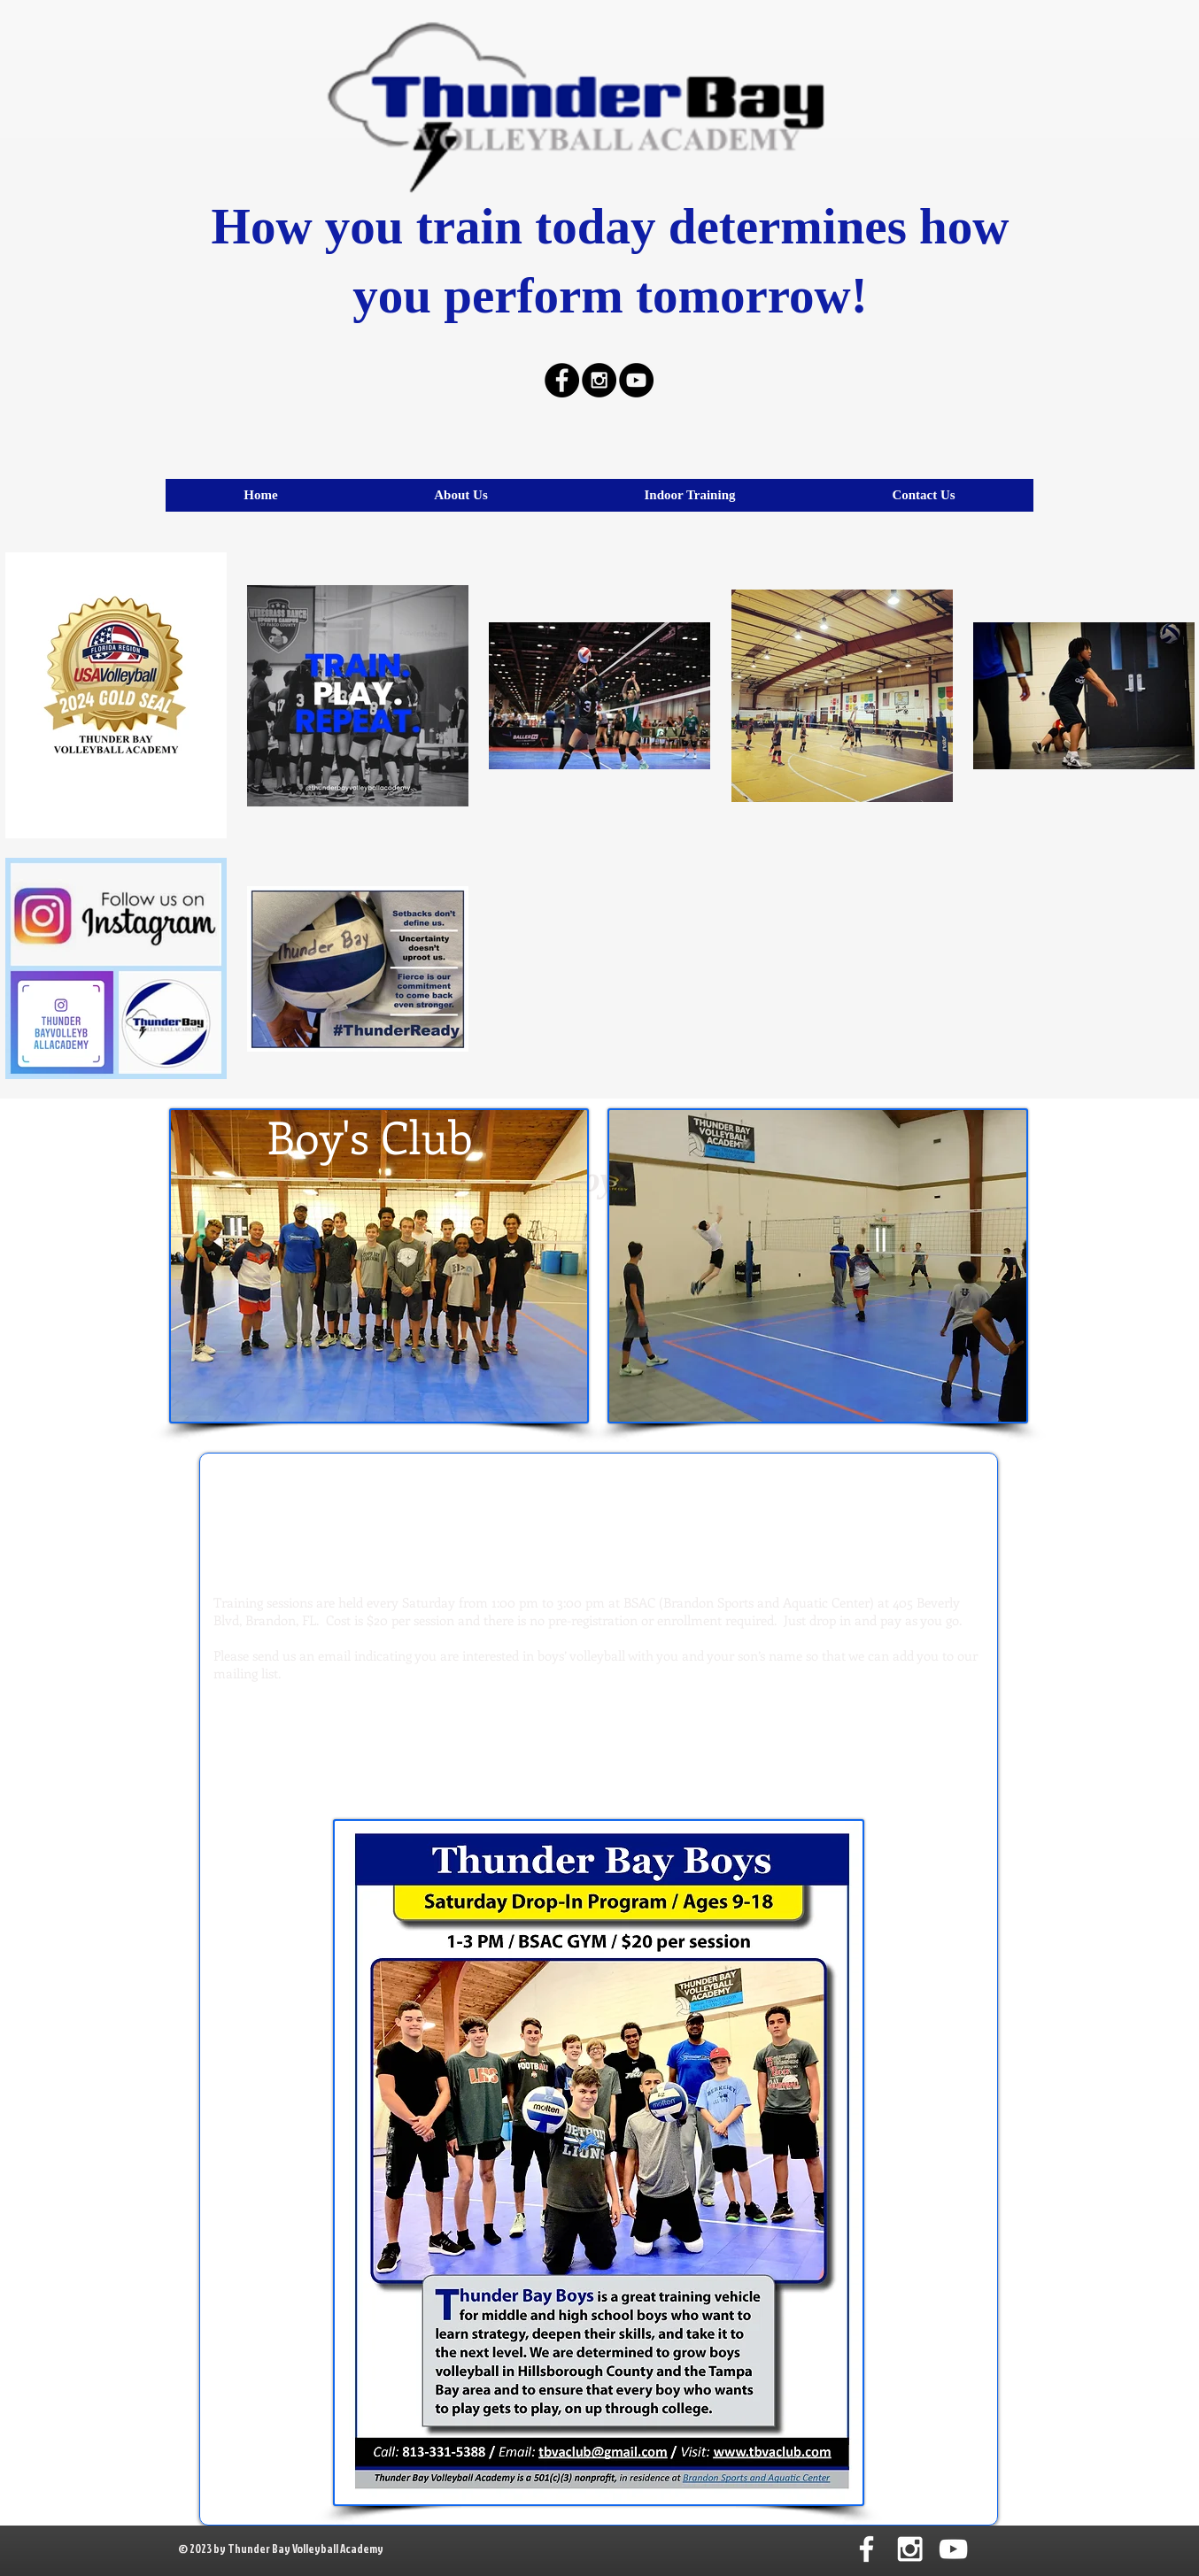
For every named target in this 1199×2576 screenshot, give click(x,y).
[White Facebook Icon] (866, 2549)
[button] (690, 495)
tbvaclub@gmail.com (598, 1768)
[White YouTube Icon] (953, 2549)
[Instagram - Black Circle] (599, 380)
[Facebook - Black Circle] (562, 380)
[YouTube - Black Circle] (636, 380)
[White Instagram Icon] (910, 2549)
